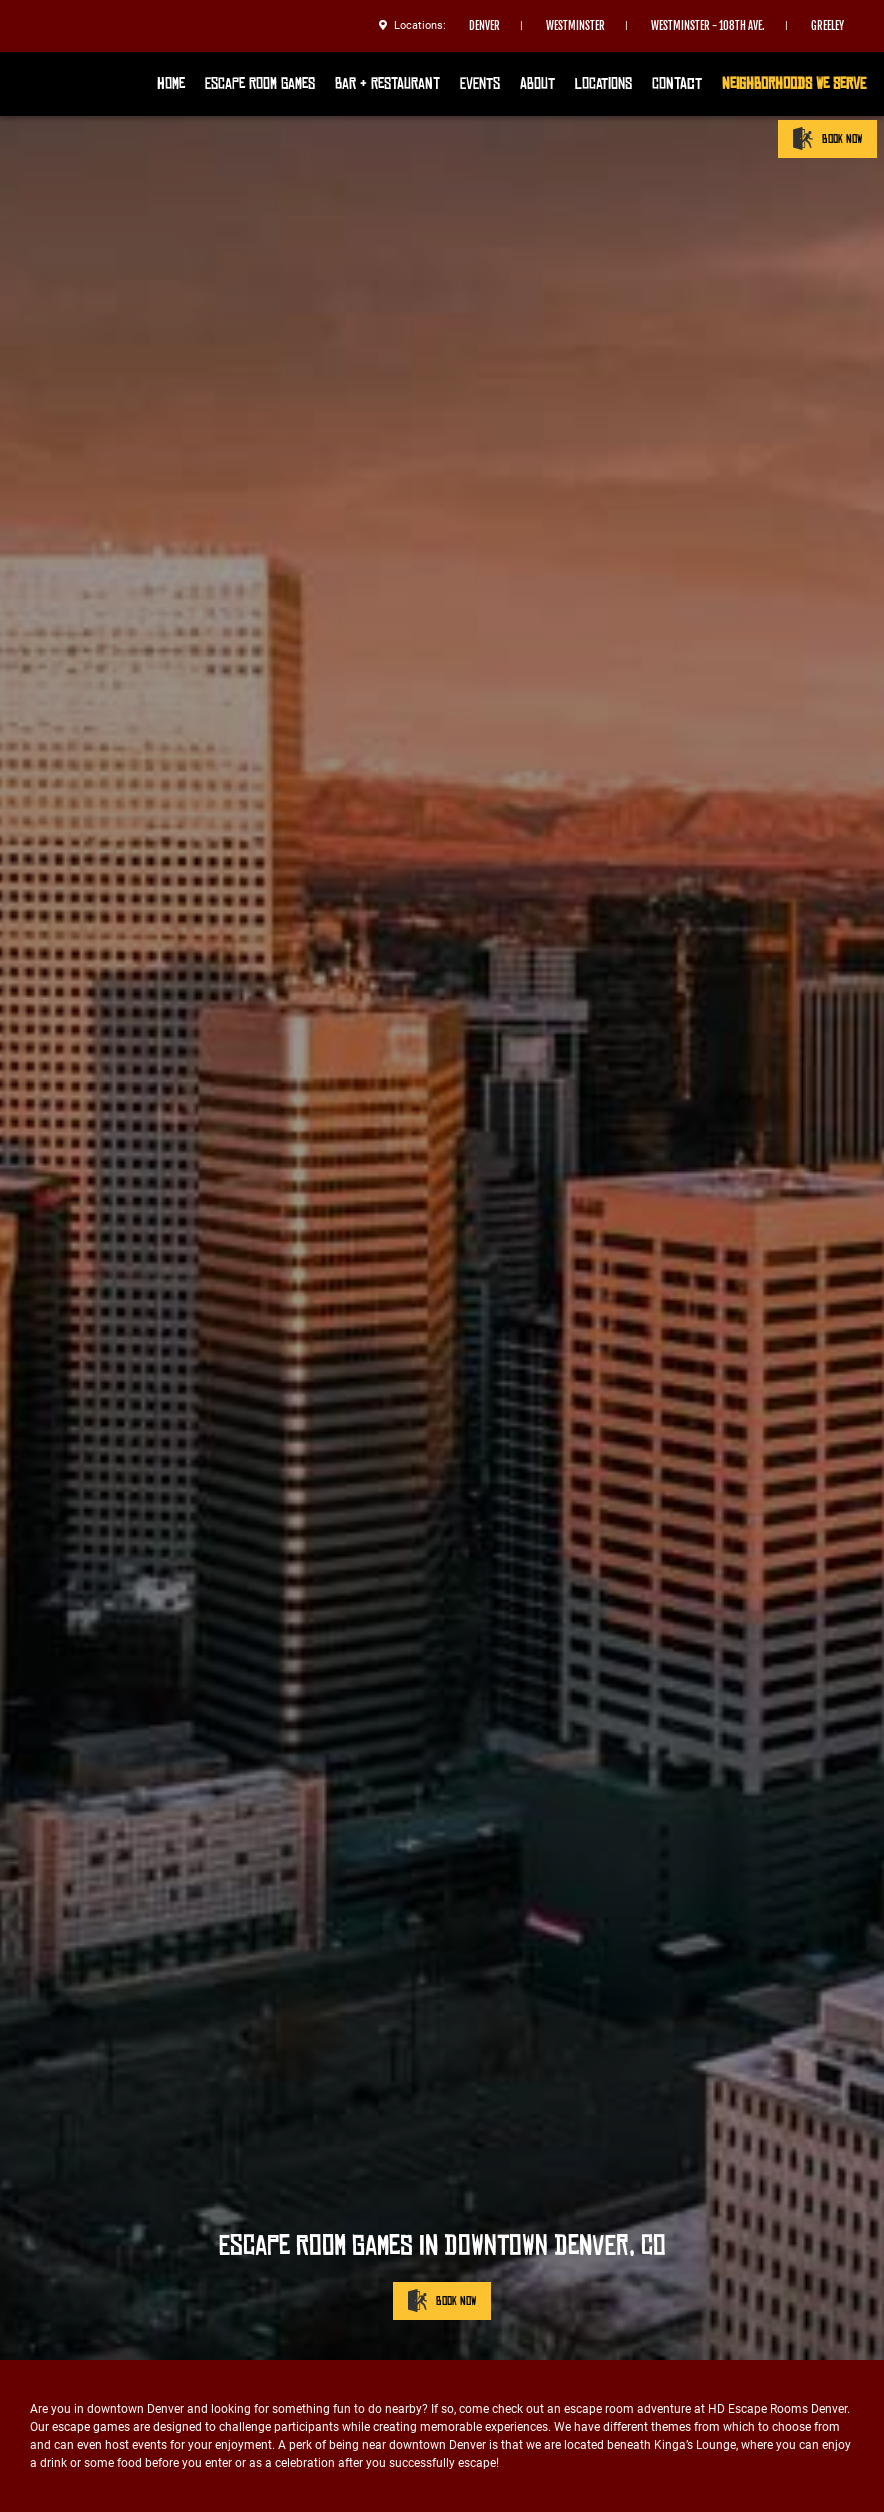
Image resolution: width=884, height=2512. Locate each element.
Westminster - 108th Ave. (708, 26)
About (537, 83)
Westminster (575, 26)
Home (171, 83)
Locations (603, 83)
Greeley (827, 26)
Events (480, 83)
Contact (677, 83)
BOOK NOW (827, 138)
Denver (484, 26)
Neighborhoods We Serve (794, 83)
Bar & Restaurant (387, 83)
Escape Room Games (260, 83)
